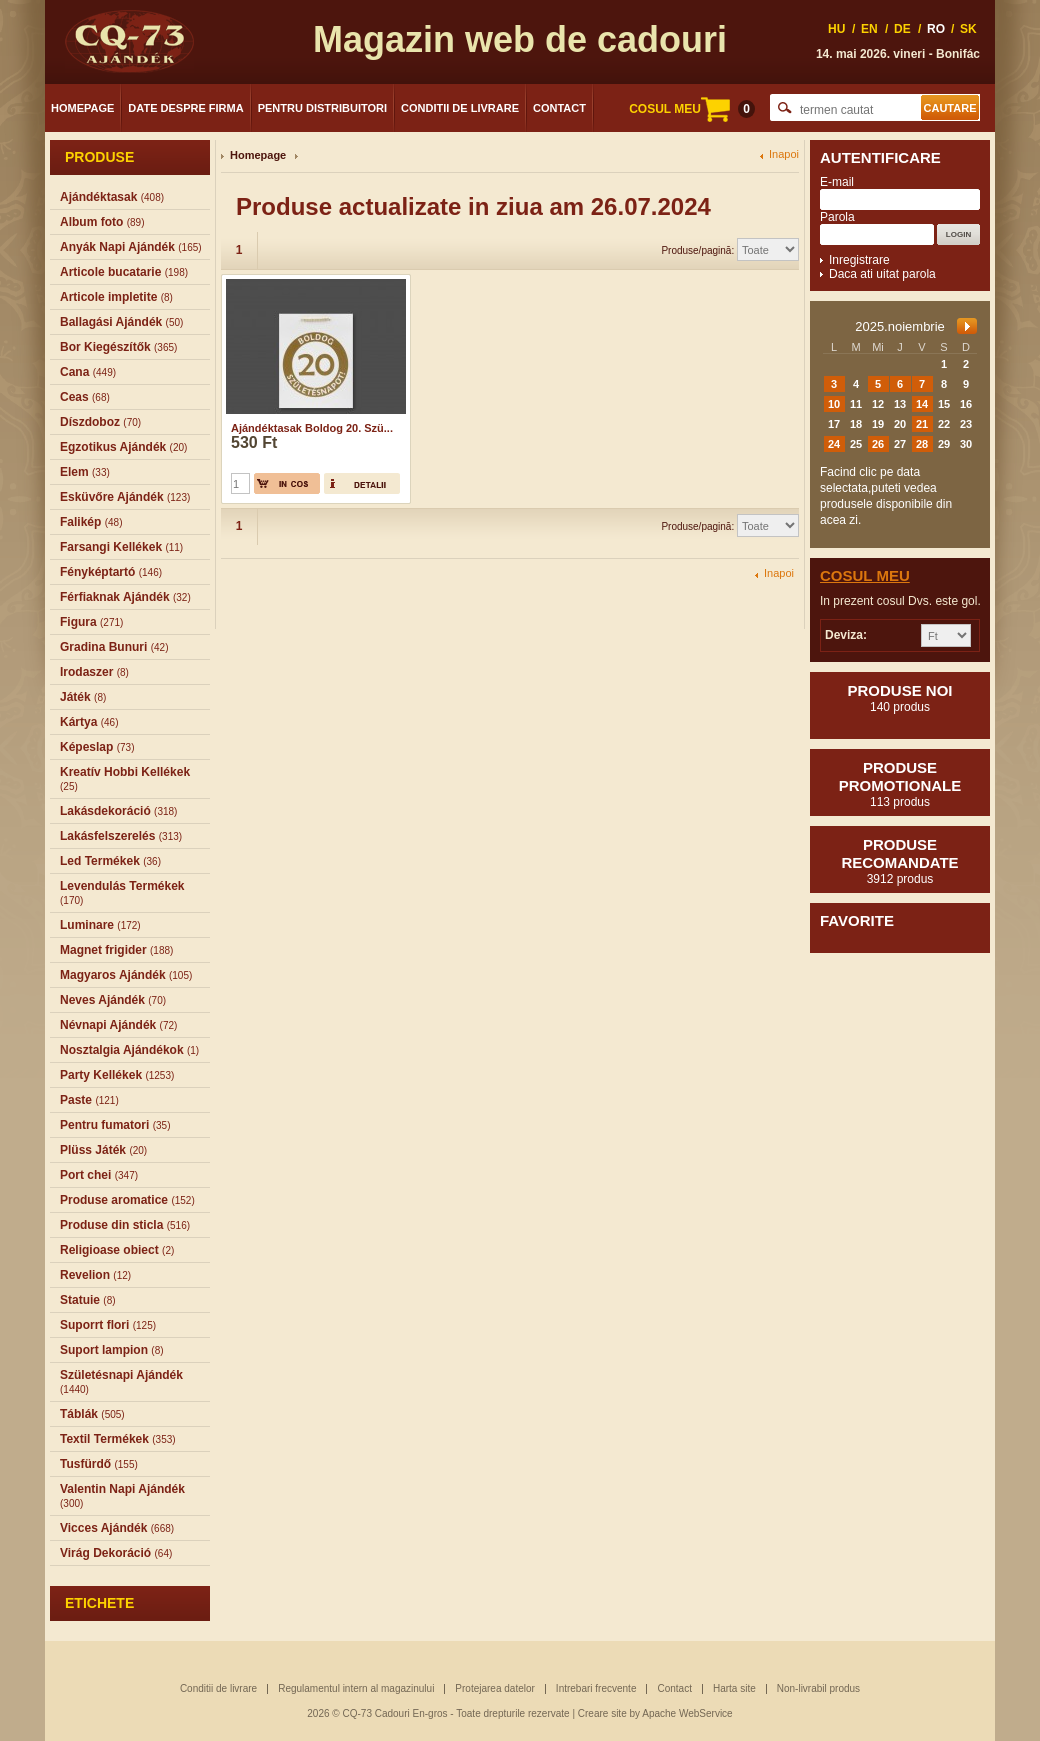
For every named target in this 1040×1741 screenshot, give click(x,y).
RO (936, 29)
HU (836, 29)
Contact (559, 108)
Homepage (82, 108)
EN (869, 29)
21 (922, 424)
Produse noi (900, 698)
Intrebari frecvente (596, 1688)
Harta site (734, 1688)
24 (834, 444)
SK (968, 29)
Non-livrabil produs (818, 1688)
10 (834, 404)
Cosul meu (865, 575)
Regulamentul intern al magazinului (356, 1688)
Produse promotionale (900, 784)
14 (922, 404)
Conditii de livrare (460, 108)
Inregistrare (859, 260)
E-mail (837, 182)
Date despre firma (185, 108)
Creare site (602, 1713)
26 (878, 444)
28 (922, 444)
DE (902, 29)
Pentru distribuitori (322, 108)
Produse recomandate (900, 861)
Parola (837, 217)
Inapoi (784, 154)
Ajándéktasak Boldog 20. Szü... (312, 428)
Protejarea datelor (495, 1688)
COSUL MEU (692, 109)
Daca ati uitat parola (882, 274)
